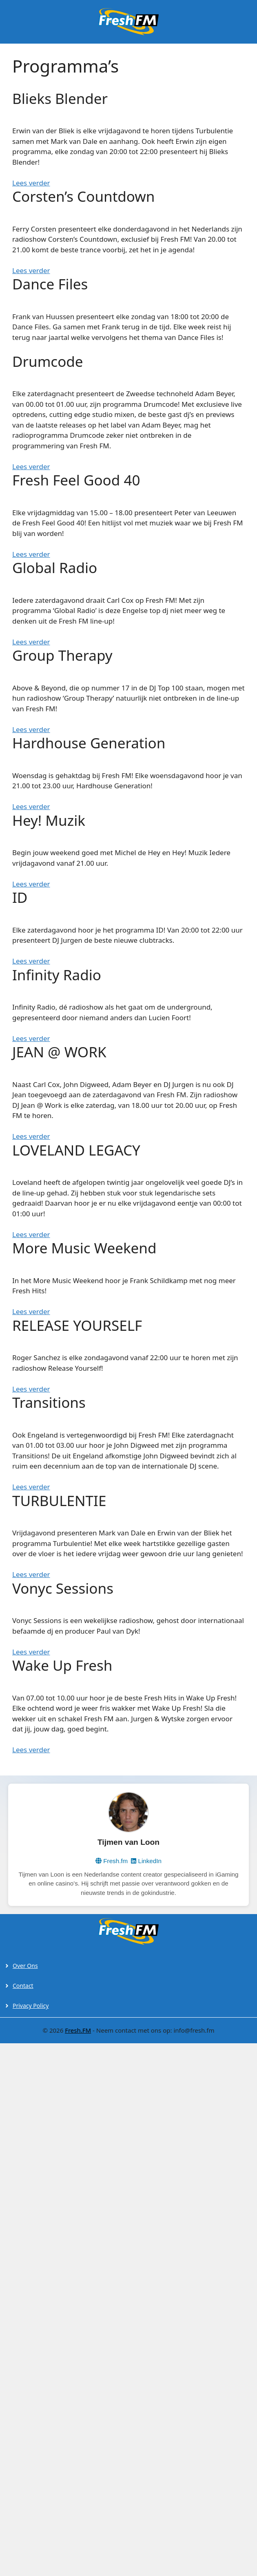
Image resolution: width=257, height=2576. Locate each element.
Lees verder (31, 270)
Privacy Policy (31, 2005)
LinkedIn (146, 1860)
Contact (23, 1985)
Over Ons (25, 1965)
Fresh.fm (111, 1860)
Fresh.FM (78, 2030)
